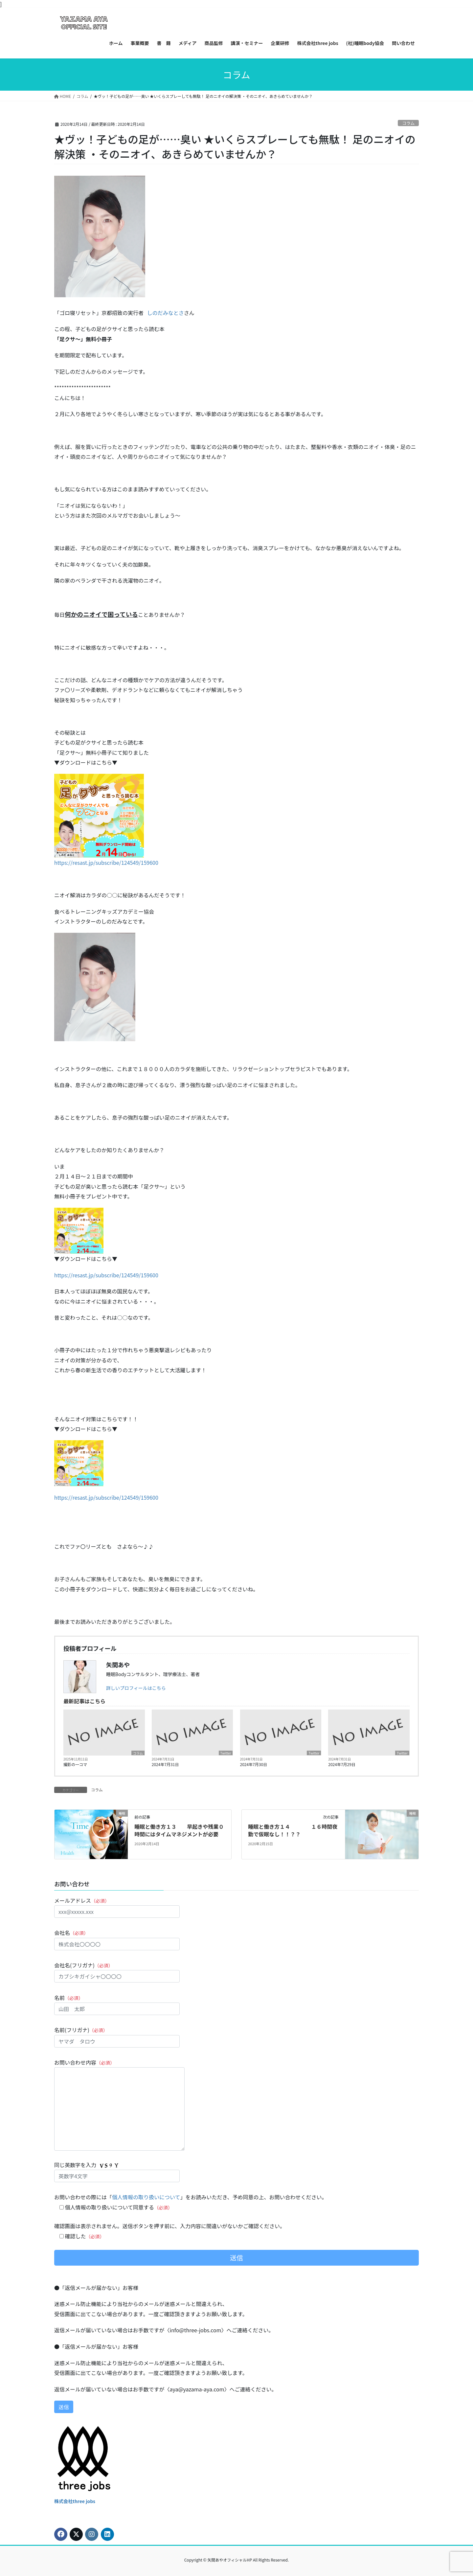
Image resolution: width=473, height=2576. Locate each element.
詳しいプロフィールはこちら (136, 1688)
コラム (408, 123)
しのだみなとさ (165, 313)
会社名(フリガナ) (117, 1971)
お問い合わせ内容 (119, 2104)
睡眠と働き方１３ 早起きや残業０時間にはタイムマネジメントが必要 (179, 1830)
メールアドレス (117, 1907)
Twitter (225, 1753)
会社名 (117, 1939)
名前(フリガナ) (117, 2036)
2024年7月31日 (165, 1764)
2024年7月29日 (341, 1764)
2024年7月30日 (253, 1764)
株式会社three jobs (74, 2501)
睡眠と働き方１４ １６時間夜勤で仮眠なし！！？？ (292, 1830)
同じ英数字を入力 (117, 2171)
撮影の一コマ (75, 1764)
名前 (117, 2004)
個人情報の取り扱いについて (146, 2197)
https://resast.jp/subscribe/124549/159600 (106, 862)
